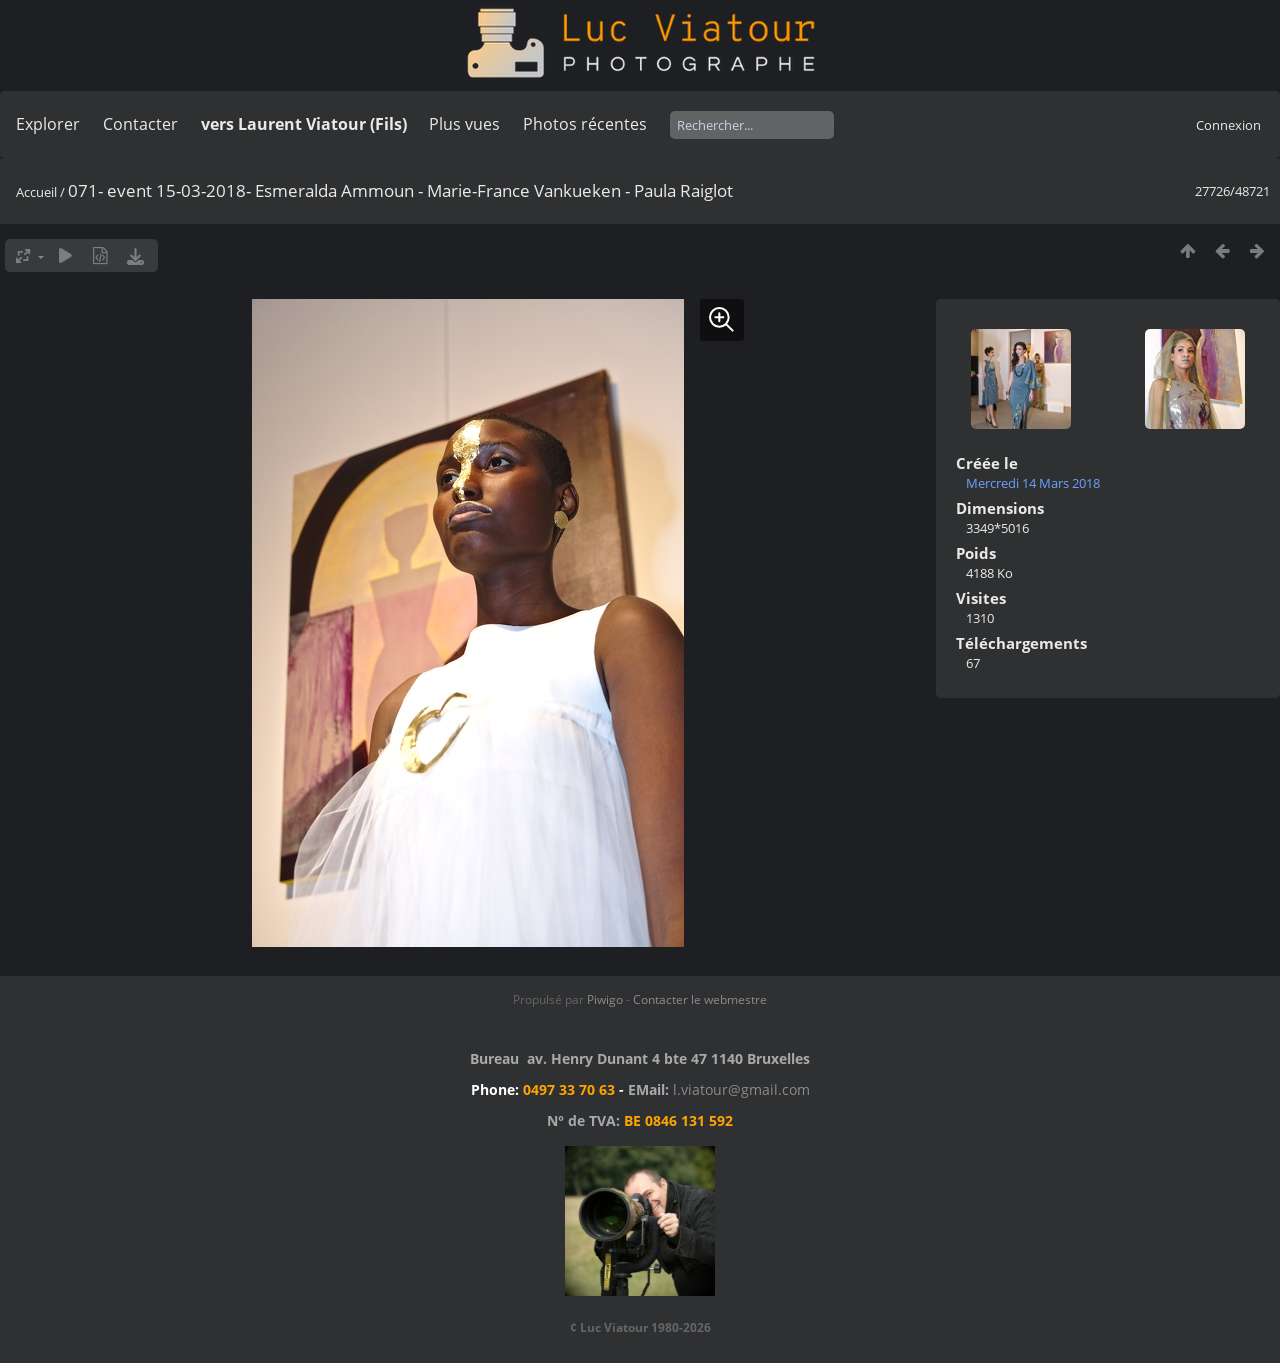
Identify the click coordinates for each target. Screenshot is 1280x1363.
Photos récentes (585, 124)
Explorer (48, 124)
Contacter (140, 124)
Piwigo (605, 999)
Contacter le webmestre (700, 999)
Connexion (1228, 125)
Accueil (36, 192)
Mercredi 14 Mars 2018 (1033, 483)
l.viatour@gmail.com (741, 1089)
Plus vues (464, 124)
